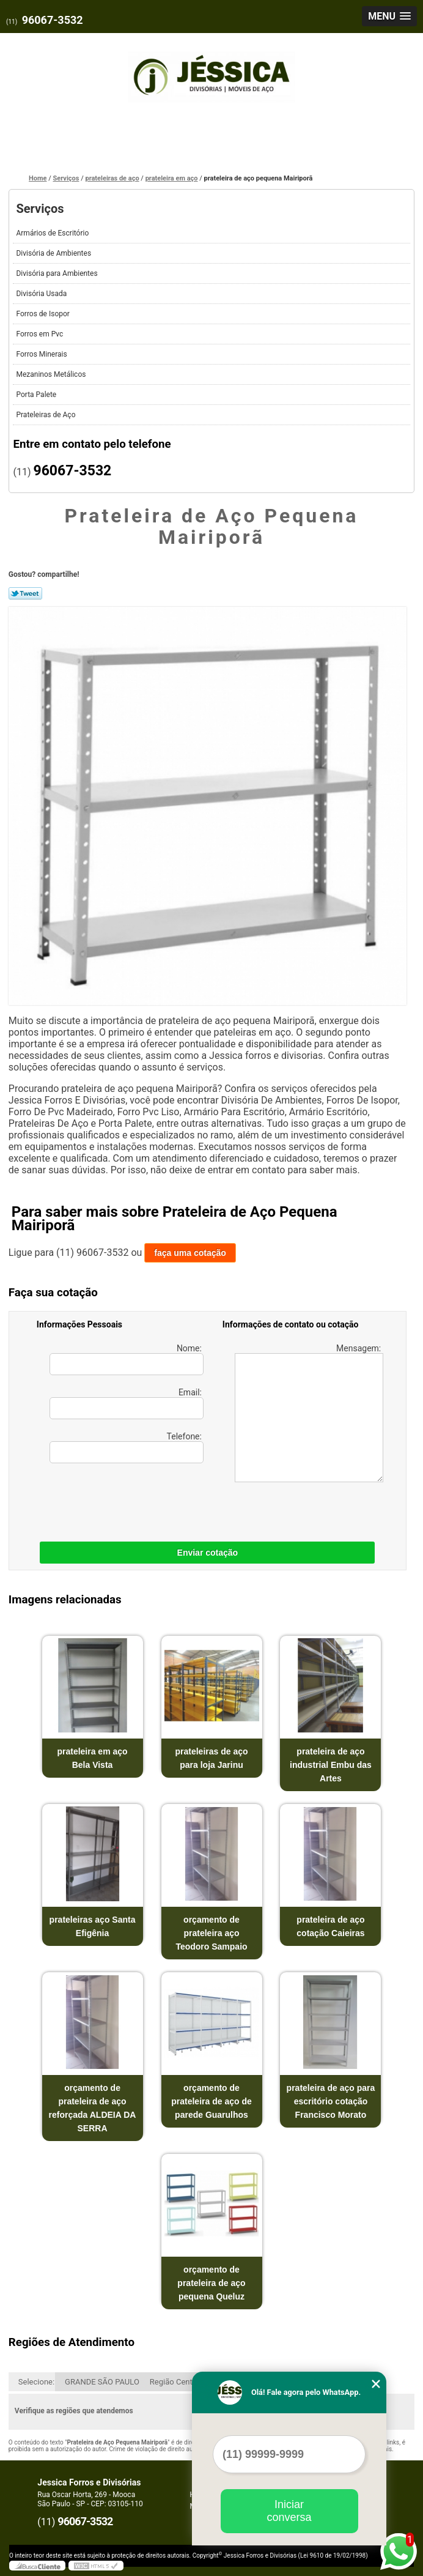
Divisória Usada (42, 293)
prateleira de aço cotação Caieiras (330, 1926)
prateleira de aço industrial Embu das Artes (331, 1764)
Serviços (40, 208)
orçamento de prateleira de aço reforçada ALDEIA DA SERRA (92, 2108)
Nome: (127, 1359)
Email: (127, 1403)
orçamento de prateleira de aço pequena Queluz (211, 2283)
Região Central (175, 2381)
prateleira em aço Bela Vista (92, 1758)
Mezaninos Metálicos (51, 374)
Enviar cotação (207, 1552)
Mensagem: (309, 1412)
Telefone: (127, 1447)
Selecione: (36, 2381)
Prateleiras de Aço (46, 414)
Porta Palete (37, 394)
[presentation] (114, 1499)
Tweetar (25, 593)
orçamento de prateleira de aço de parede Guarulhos (211, 2101)
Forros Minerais (42, 354)
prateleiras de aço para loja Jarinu (211, 1758)
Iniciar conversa (289, 2510)
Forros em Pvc (40, 334)
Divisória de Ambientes (54, 253)
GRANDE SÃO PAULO (102, 2381)
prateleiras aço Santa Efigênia (93, 1926)
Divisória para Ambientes (57, 273)
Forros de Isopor (43, 314)
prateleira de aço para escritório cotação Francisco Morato (331, 2101)
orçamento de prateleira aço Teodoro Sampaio (211, 1933)
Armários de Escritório (53, 233)
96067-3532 (52, 19)
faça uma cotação (190, 1253)
